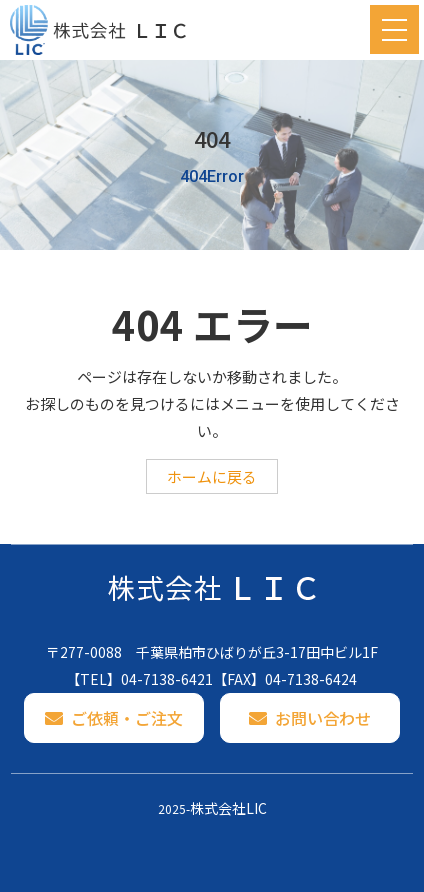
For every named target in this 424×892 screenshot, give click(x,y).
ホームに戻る (212, 476)
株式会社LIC (228, 808)
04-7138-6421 (167, 679)
